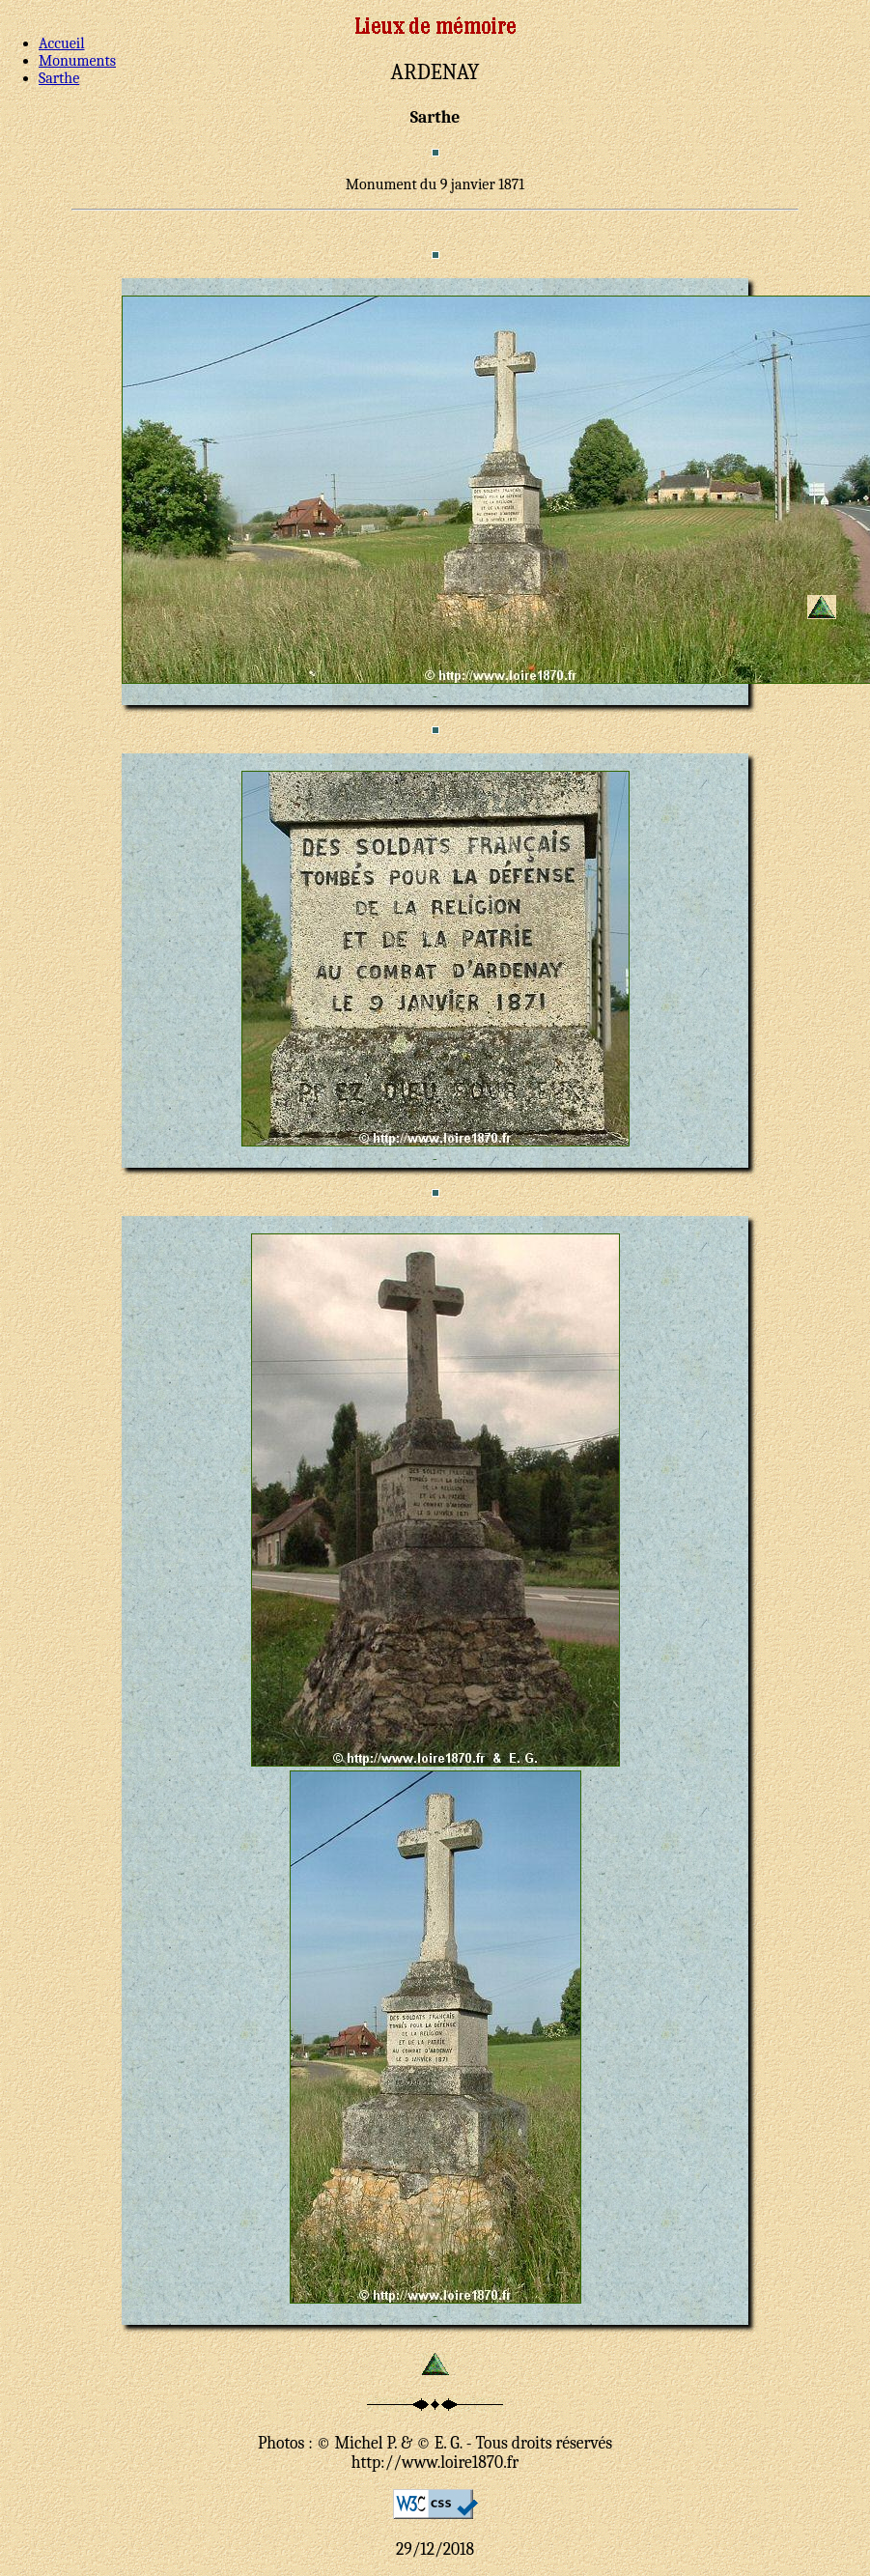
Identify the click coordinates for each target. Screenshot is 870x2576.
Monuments (77, 61)
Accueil (62, 43)
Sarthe (59, 78)
